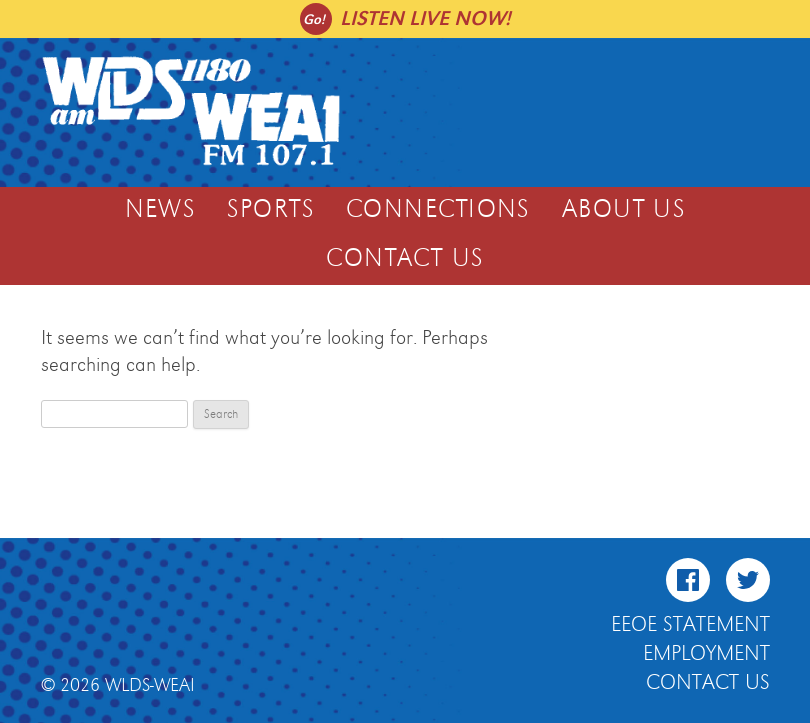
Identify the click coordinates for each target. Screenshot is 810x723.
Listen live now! (425, 18)
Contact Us (404, 259)
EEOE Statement (690, 625)
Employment (706, 654)
